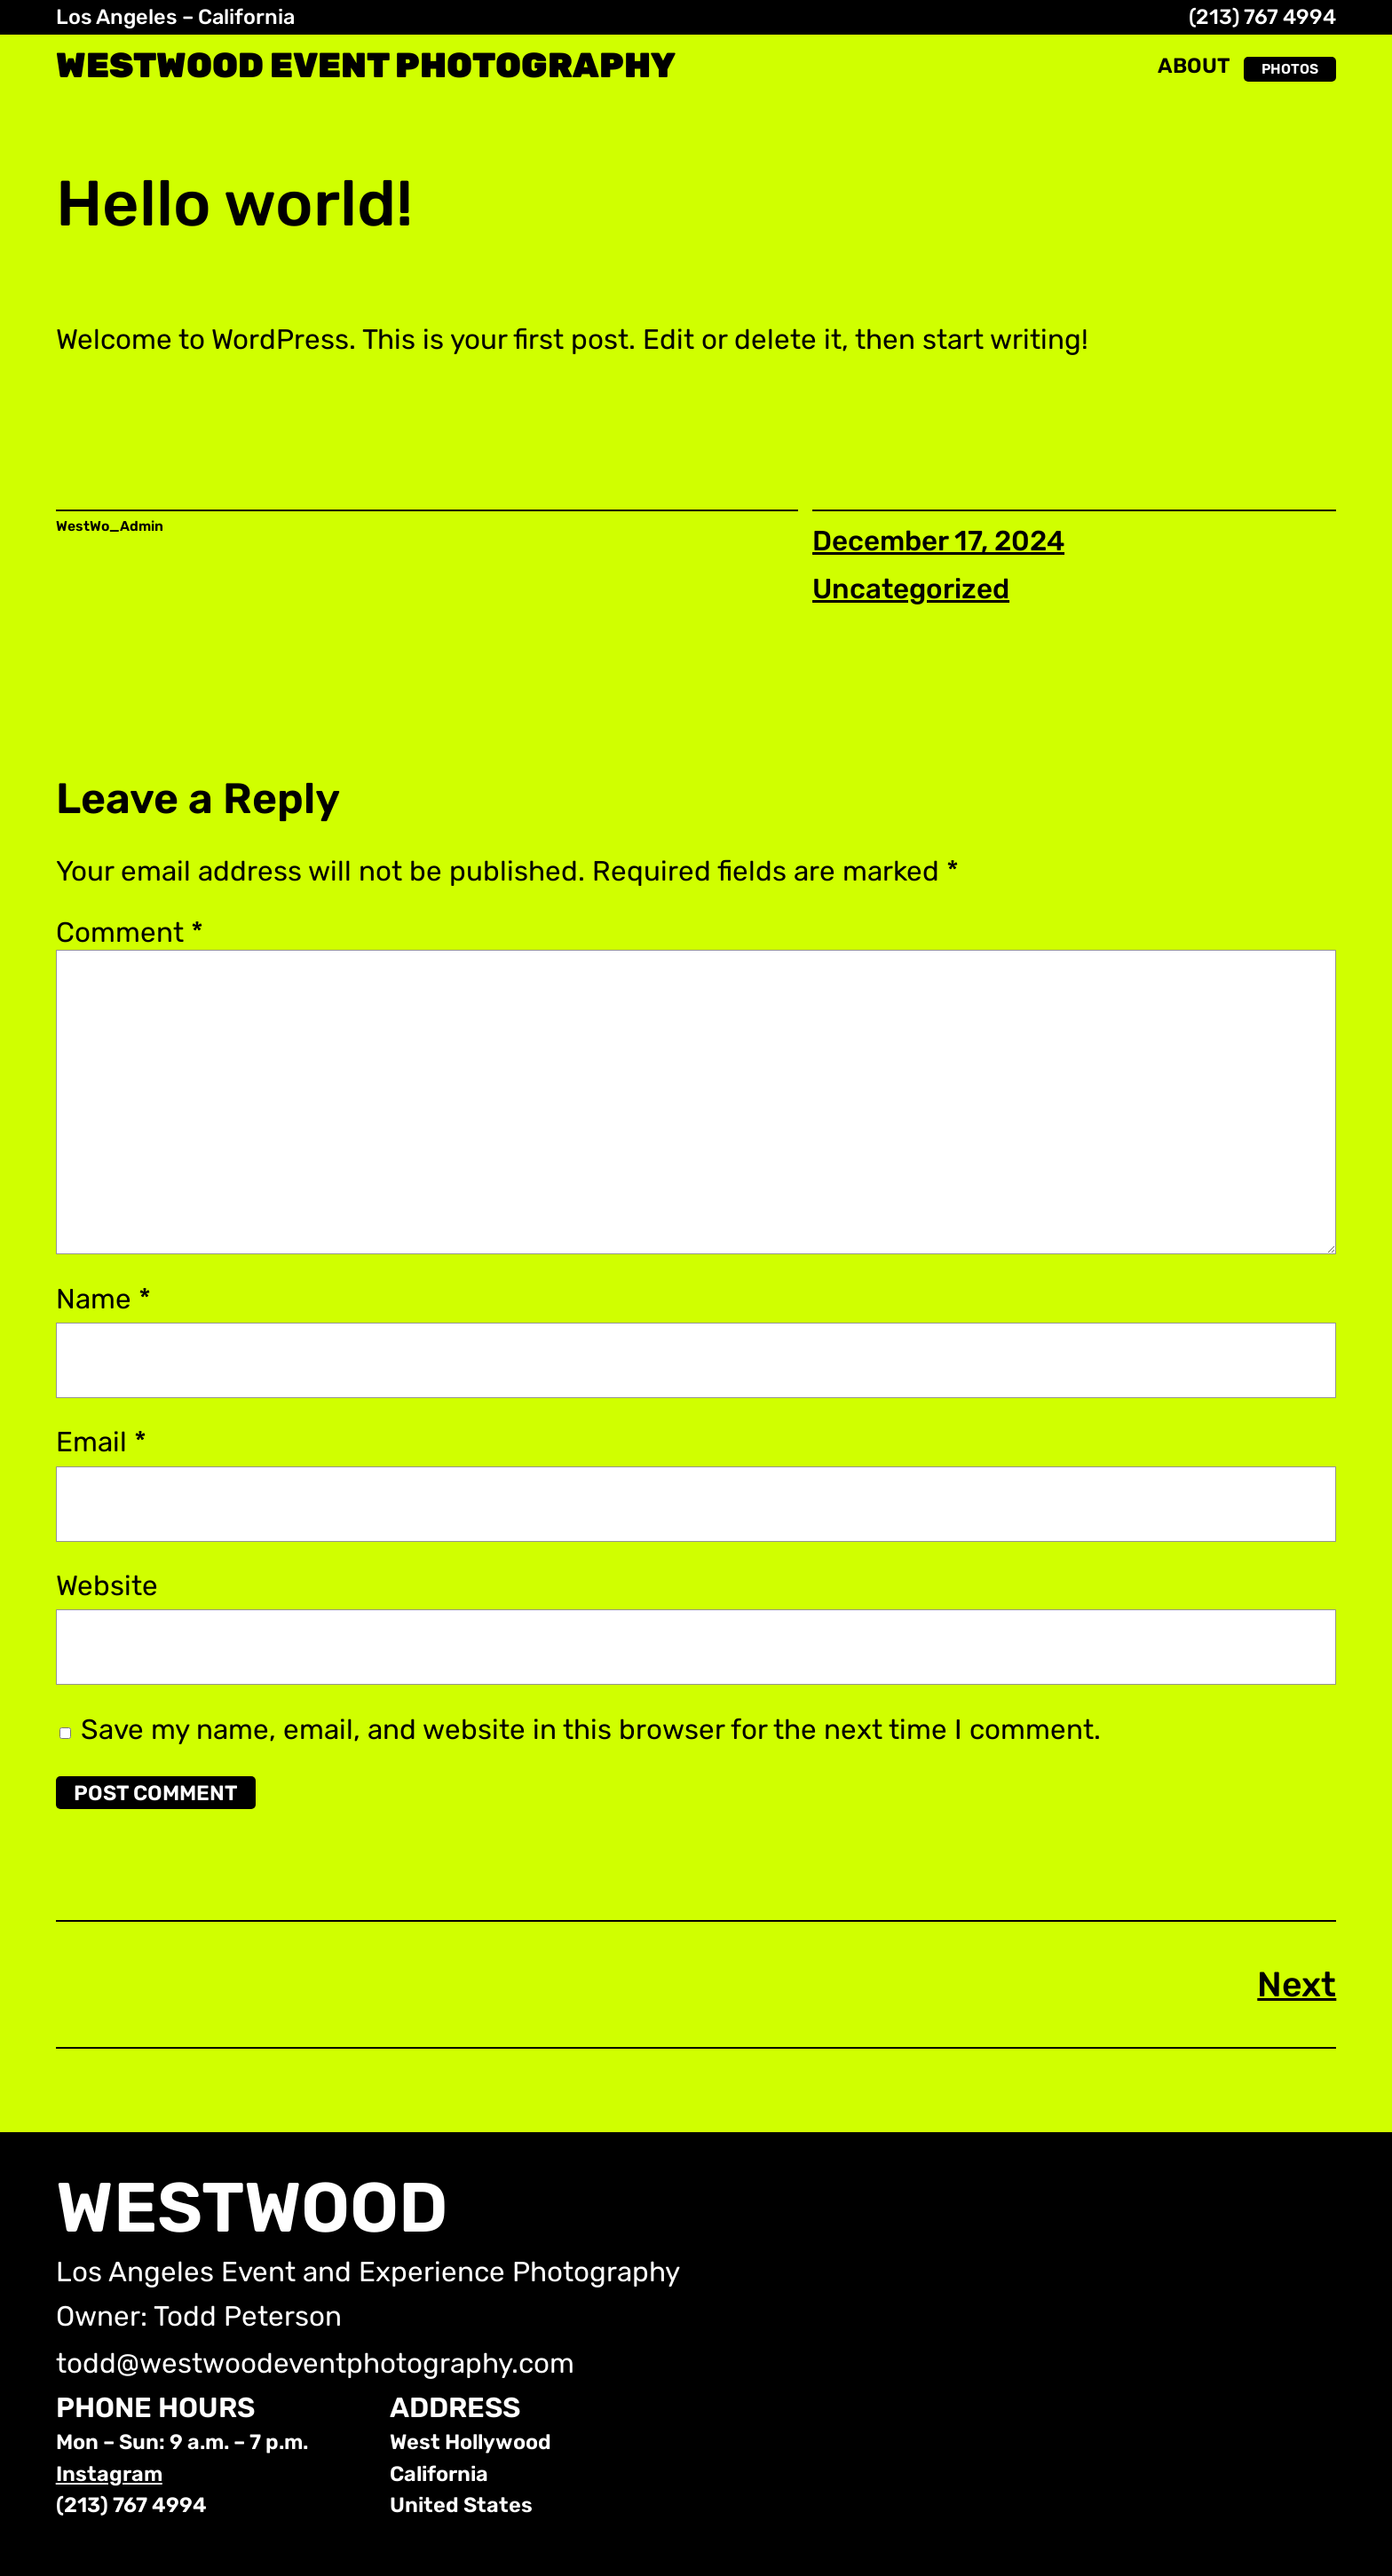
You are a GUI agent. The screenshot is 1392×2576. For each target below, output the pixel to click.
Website (107, 1585)
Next (1296, 1984)
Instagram (109, 2473)
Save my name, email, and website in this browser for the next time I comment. (591, 1729)
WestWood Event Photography (366, 65)
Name (103, 1299)
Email (101, 1442)
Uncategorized (910, 589)
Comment (129, 932)
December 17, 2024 (938, 541)
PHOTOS (1290, 68)
